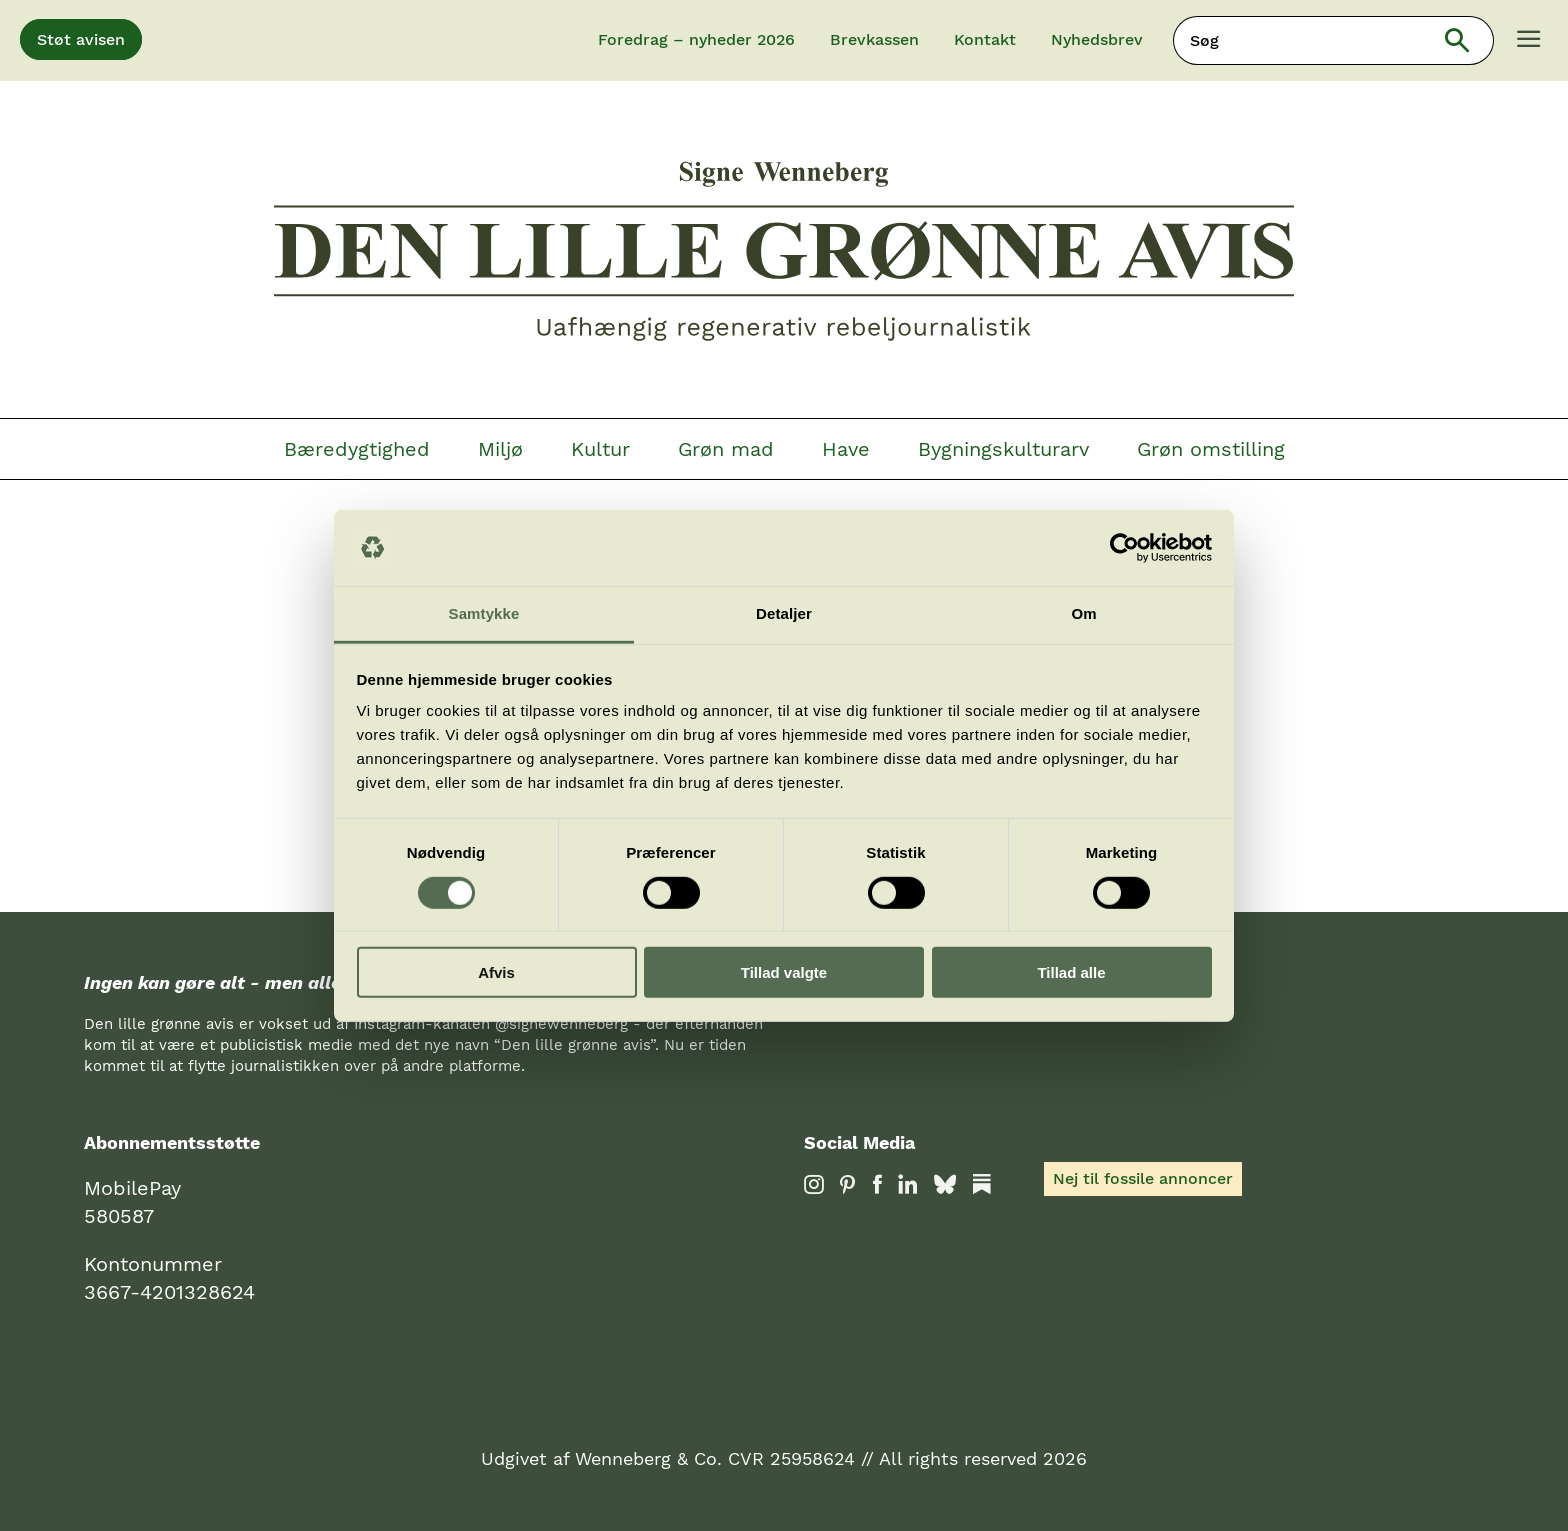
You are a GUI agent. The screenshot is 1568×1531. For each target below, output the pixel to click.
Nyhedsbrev (1097, 39)
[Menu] (1529, 41)
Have (846, 449)
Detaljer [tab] (784, 613)
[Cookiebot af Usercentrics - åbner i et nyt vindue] (1124, 548)
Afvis (496, 972)
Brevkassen (874, 39)
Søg (1470, 40)
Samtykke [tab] (484, 613)
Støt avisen (81, 39)
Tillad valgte (784, 972)
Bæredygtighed (357, 449)
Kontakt (985, 39)
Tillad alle (1071, 972)
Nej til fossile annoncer (1143, 1178)
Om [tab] (1083, 613)
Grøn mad (726, 449)
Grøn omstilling (1211, 449)
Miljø (500, 449)
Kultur (600, 449)
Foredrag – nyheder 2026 (696, 39)
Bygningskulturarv (1003, 449)
